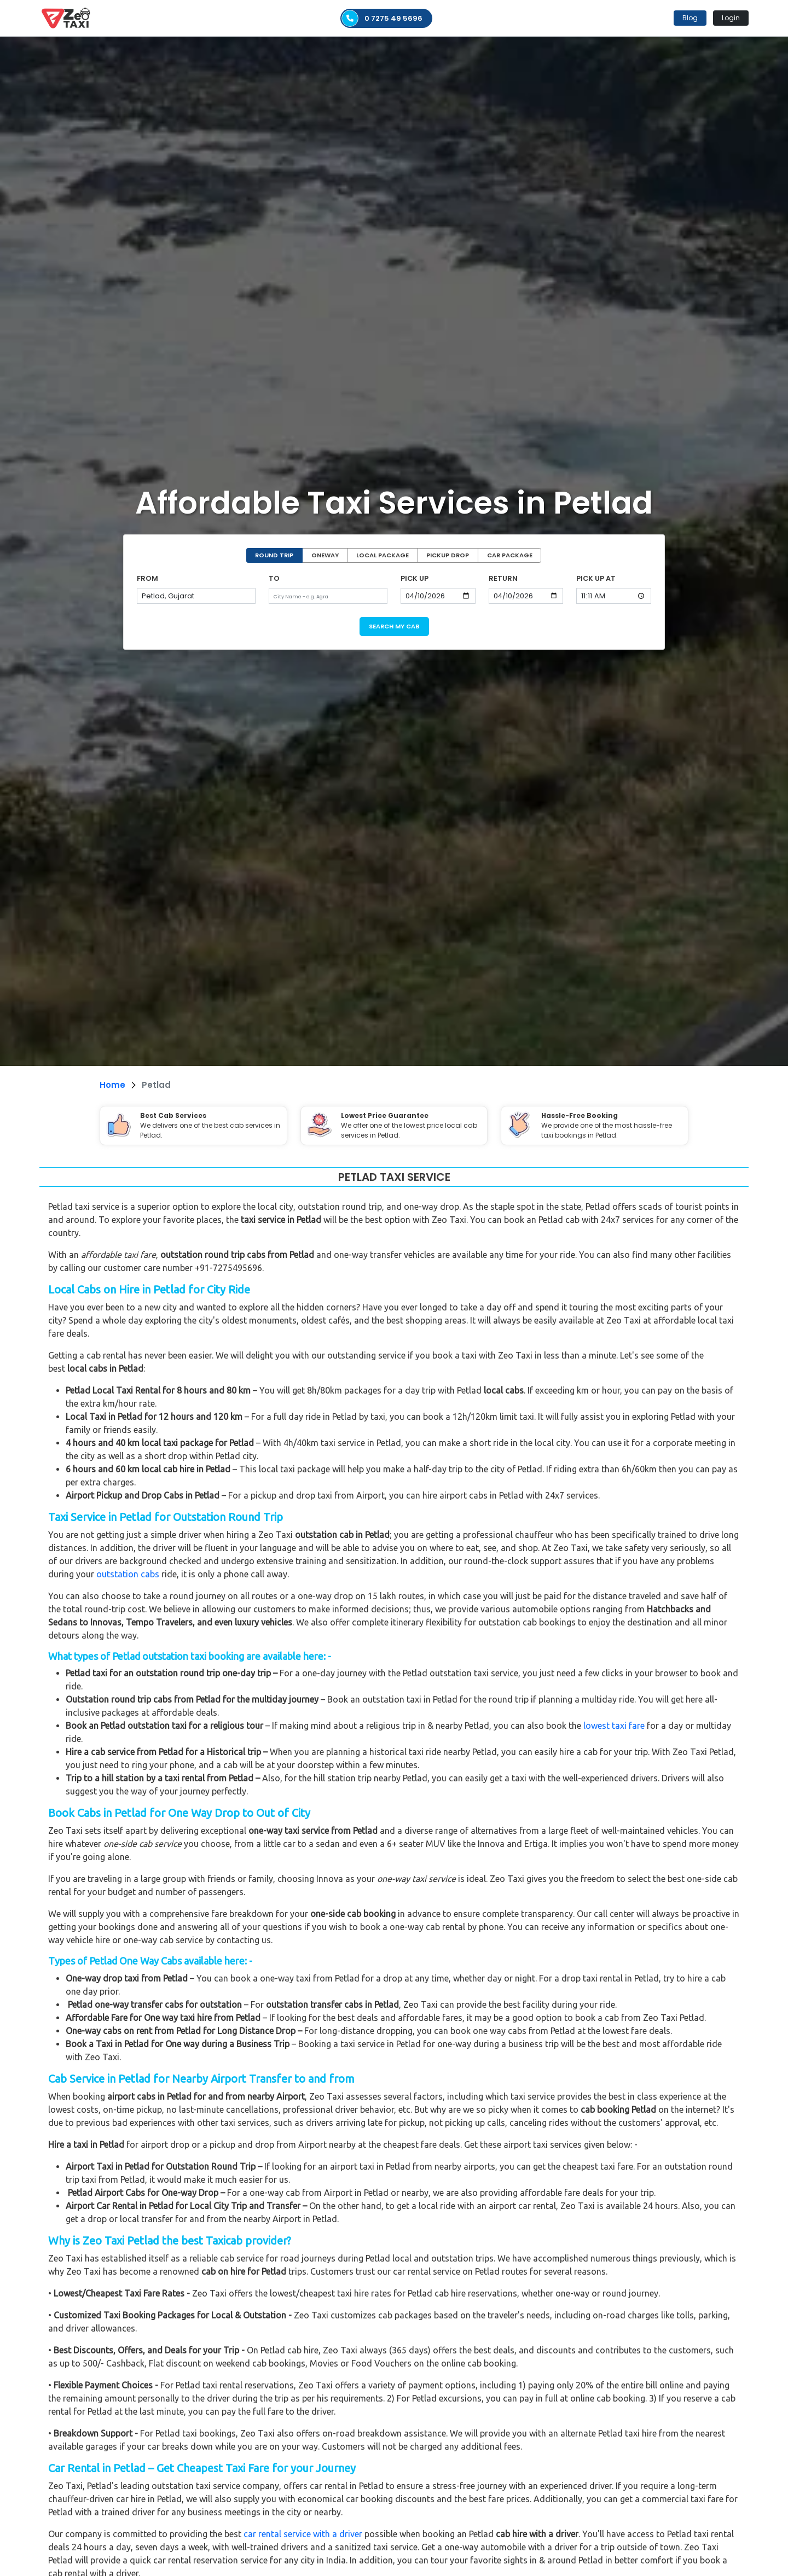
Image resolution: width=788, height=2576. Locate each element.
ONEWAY (325, 555)
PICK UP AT (596, 578)
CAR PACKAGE (509, 555)
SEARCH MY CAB (394, 626)
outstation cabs (127, 1574)
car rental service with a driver (303, 2534)
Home (112, 1085)
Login (731, 17)
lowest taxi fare (614, 1725)
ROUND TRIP (274, 555)
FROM (147, 578)
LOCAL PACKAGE (382, 555)
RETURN (503, 578)
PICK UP (414, 578)
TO (274, 578)
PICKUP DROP (447, 555)
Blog (690, 17)
